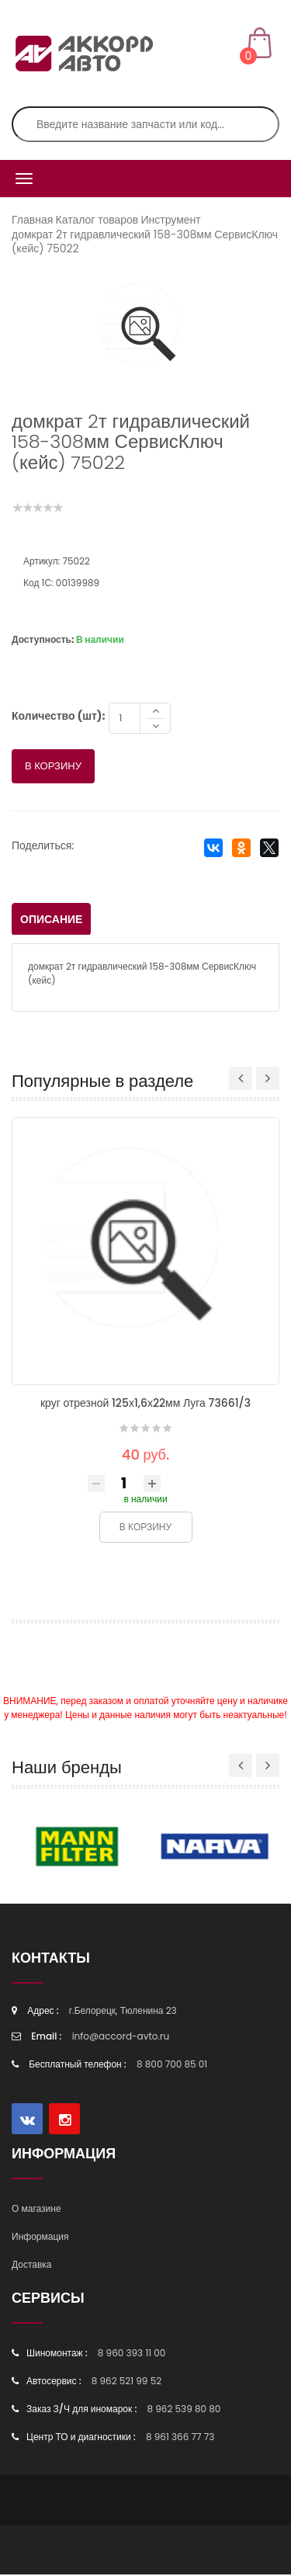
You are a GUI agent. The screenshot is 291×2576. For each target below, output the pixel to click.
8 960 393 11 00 (132, 2354)
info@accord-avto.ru (121, 2037)
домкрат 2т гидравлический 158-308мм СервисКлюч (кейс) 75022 (145, 241)
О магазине (36, 2210)
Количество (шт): (58, 717)
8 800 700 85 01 (172, 2065)
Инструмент (170, 219)
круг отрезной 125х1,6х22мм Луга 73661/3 (145, 1404)
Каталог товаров (97, 219)
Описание (51, 921)
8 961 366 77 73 (180, 2438)
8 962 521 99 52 (126, 2382)
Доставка (32, 2265)
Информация (40, 2237)
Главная (32, 219)
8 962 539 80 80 (183, 2410)
